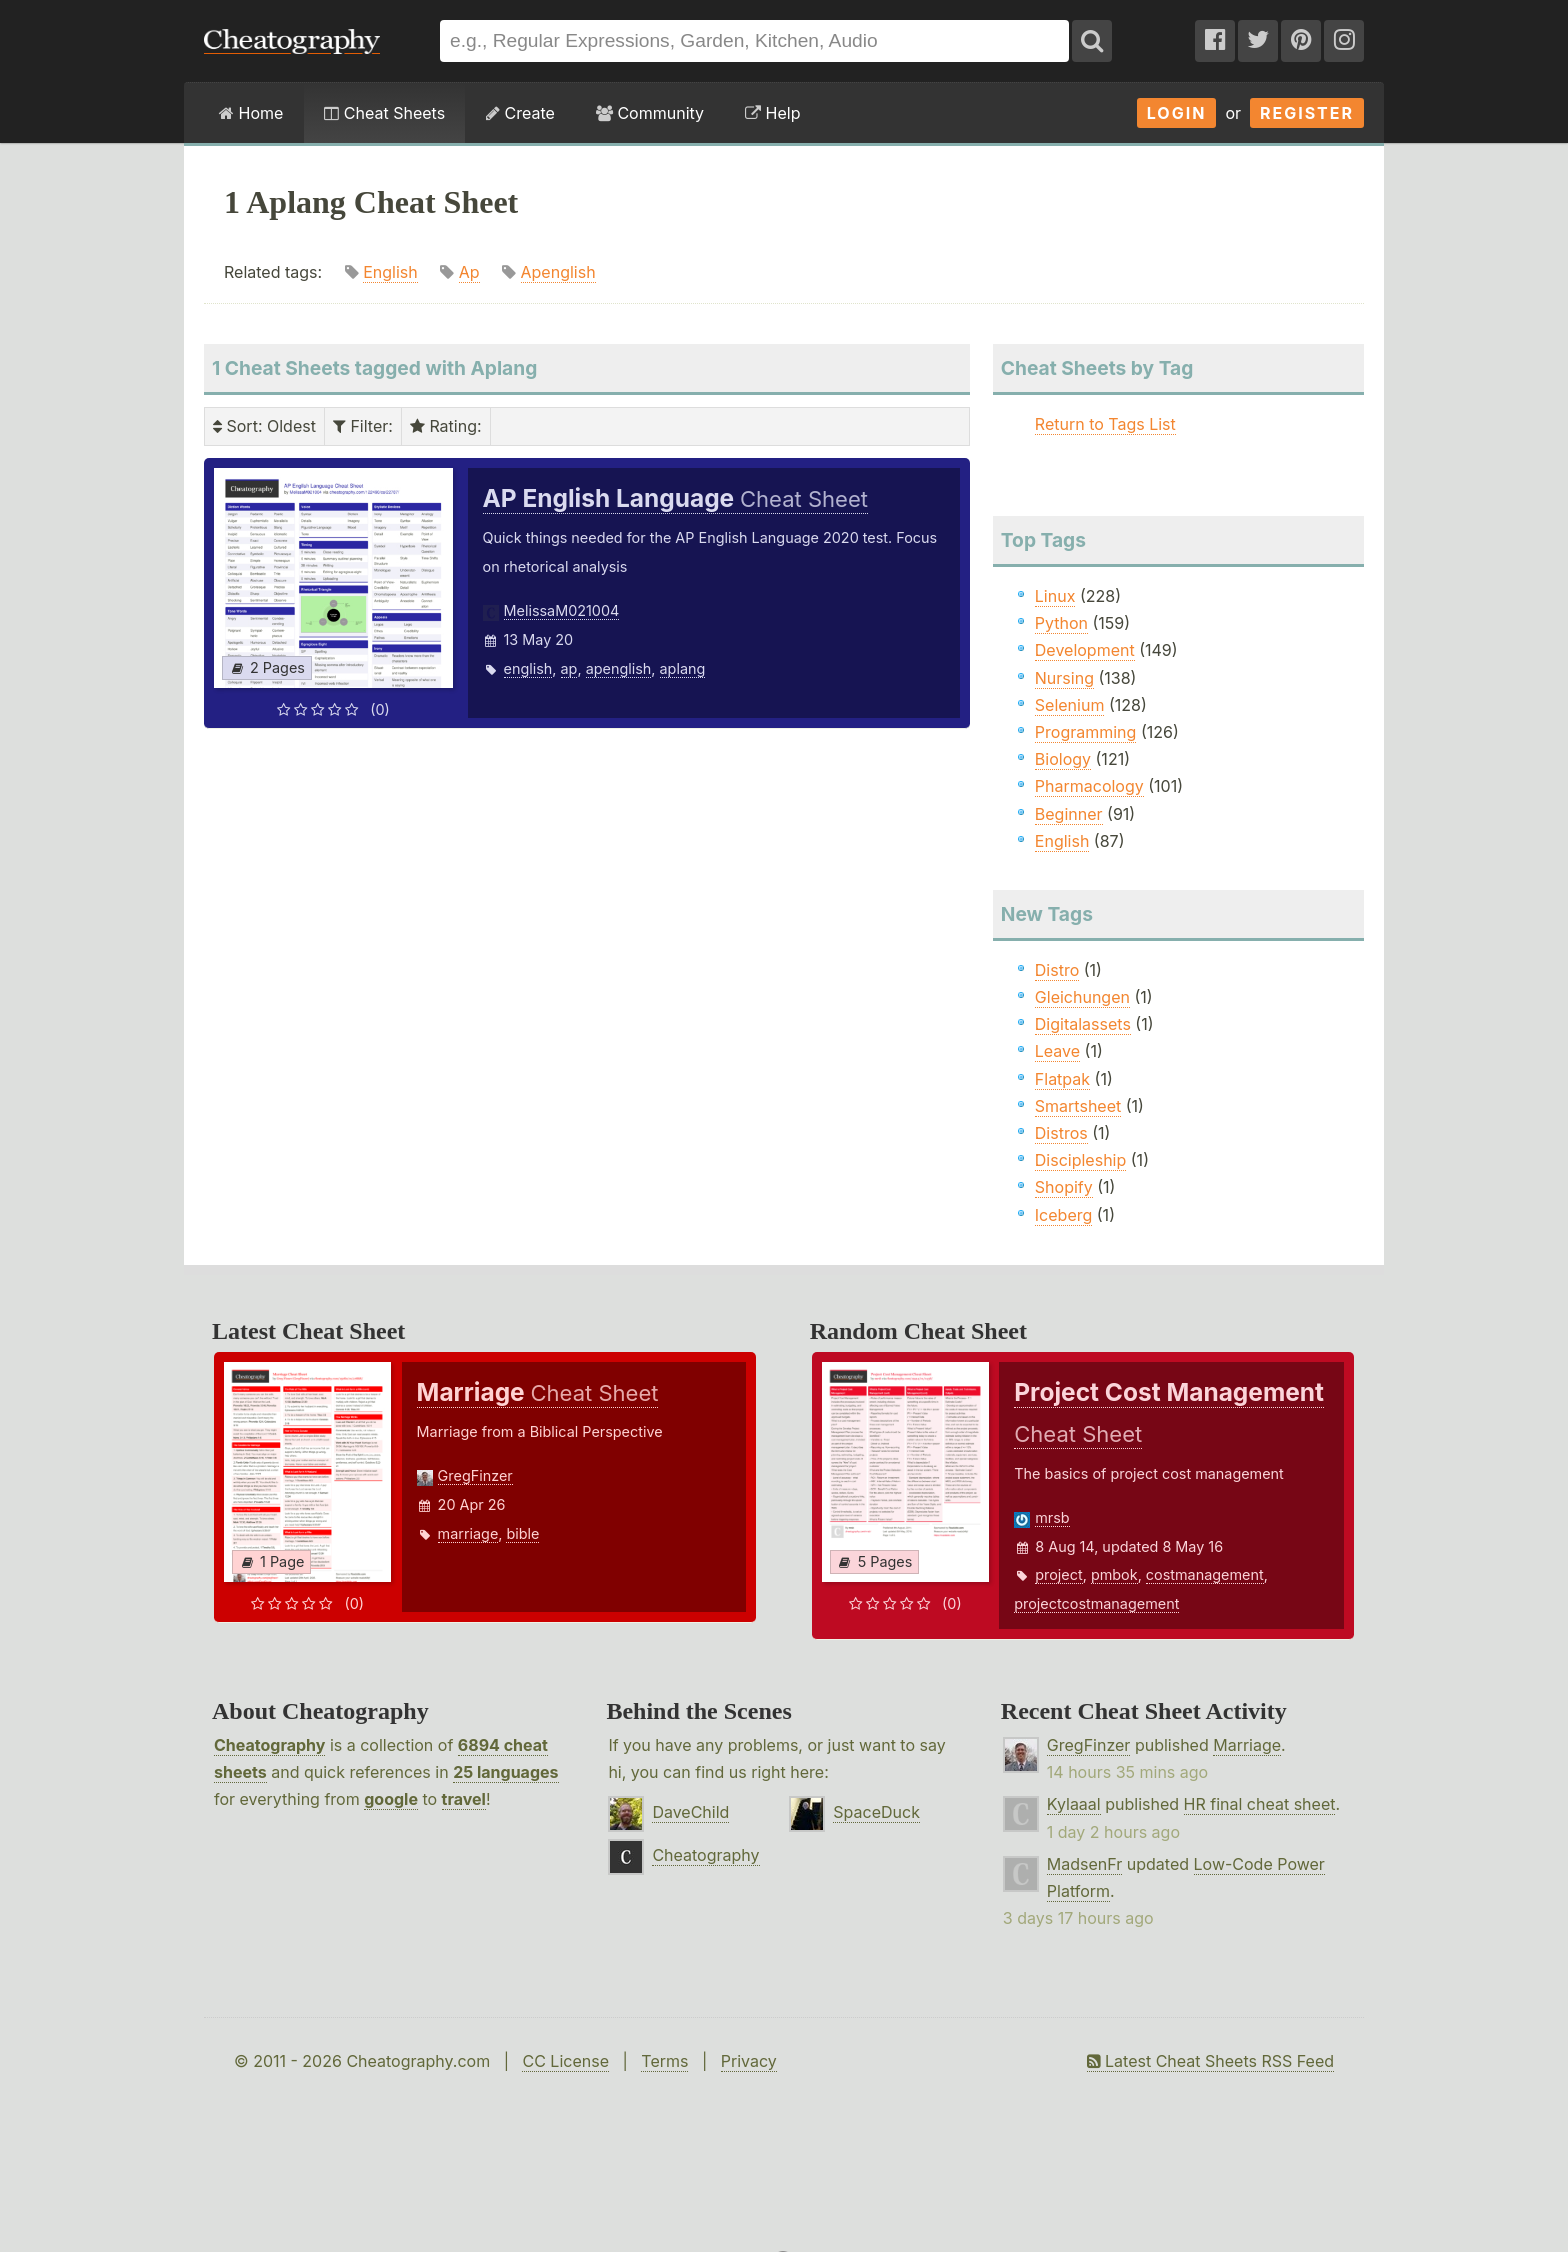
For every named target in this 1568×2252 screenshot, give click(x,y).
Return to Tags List (1105, 424)
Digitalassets (1083, 1024)
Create (520, 113)
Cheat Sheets (384, 113)
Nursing (1064, 678)
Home (251, 113)
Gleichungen (1082, 997)
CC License (565, 2061)
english (528, 668)
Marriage (1247, 1745)
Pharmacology (1089, 786)
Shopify (1064, 1187)
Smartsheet (1078, 1106)
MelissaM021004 (562, 610)
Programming (1086, 732)
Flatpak (1062, 1079)
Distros (1061, 1133)
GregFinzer (475, 1475)
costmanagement (1205, 1574)
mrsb (1052, 1517)
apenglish (619, 668)
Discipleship (1080, 1160)
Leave (1057, 1051)
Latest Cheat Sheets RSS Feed (1210, 2061)
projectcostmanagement (1096, 1603)
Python (1061, 623)
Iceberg (1063, 1215)
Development (1085, 650)
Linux (1055, 596)
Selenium (1070, 705)
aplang (683, 668)
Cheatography (269, 1745)
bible (522, 1533)
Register (1307, 113)
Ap (469, 272)
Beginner (1069, 814)
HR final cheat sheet (1260, 1804)
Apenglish (558, 272)
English (390, 272)
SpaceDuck (876, 1812)
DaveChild (690, 1812)
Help (772, 113)
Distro (1057, 970)
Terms (664, 2061)
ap (569, 668)
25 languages (505, 1772)
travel (464, 1799)
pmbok (1114, 1574)
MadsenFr (1084, 1864)
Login (1177, 113)
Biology (1063, 759)
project (1058, 1574)
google (391, 1799)
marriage (468, 1533)
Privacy (749, 2061)
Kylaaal (1074, 1804)
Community (650, 113)
